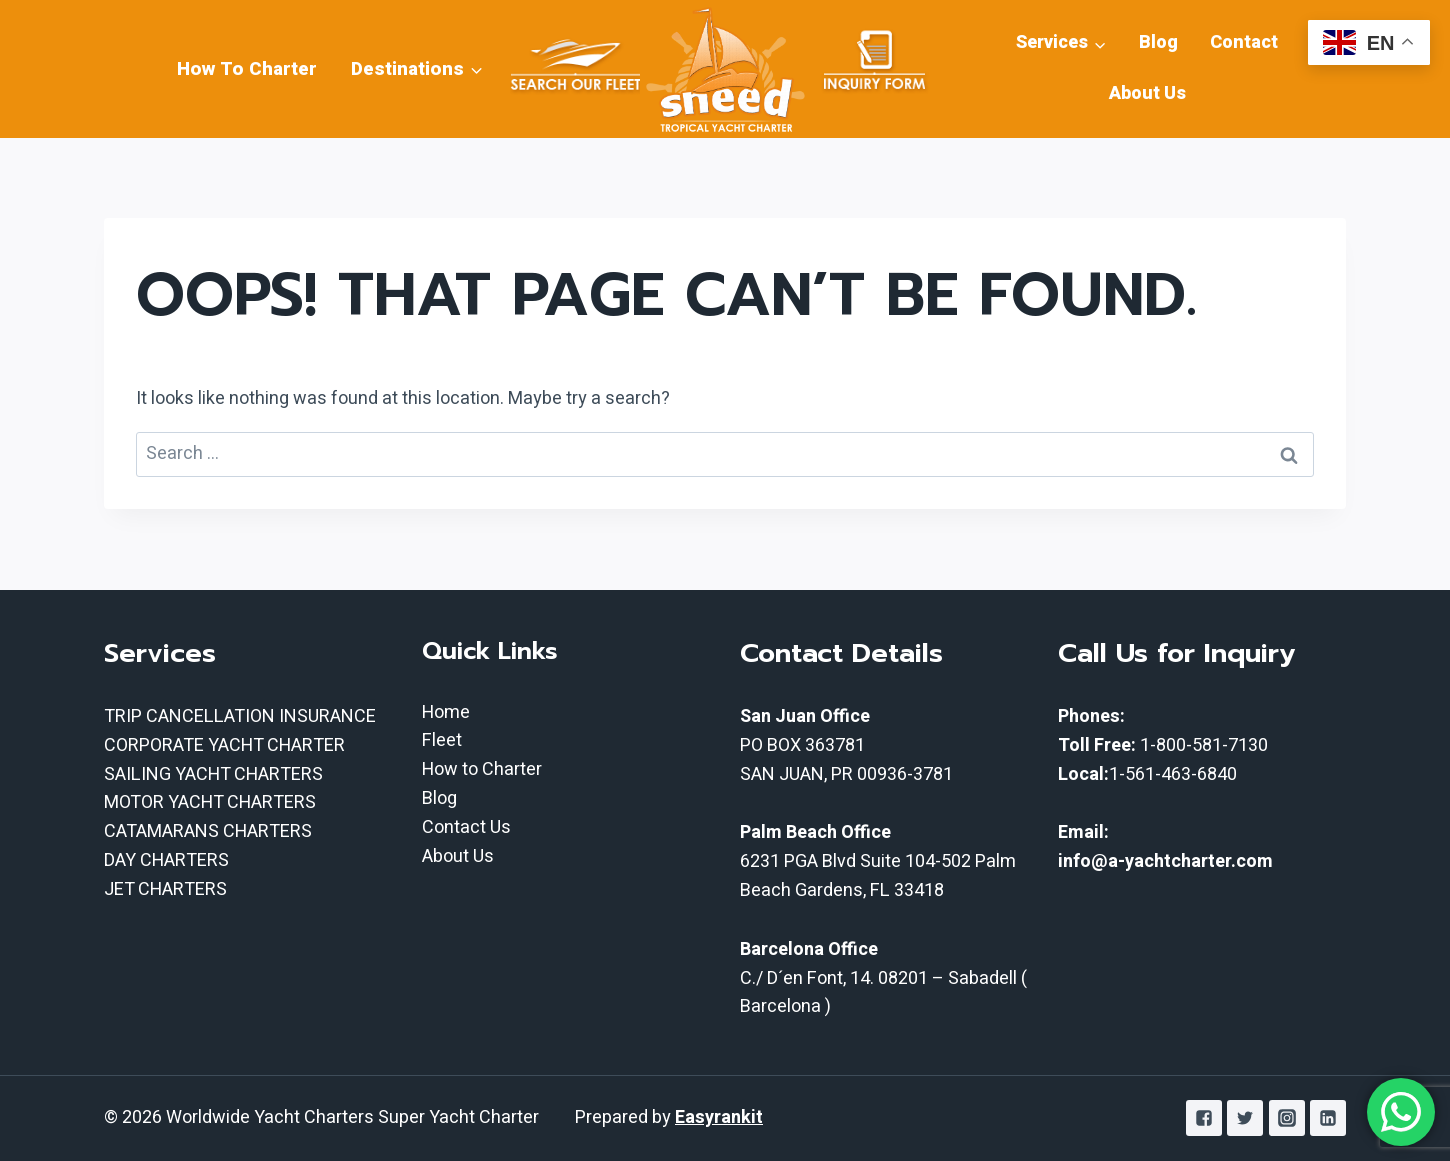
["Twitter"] (1245, 1118)
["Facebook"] (1204, 1118)
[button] (475, 68)
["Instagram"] (1287, 1118)
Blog (1158, 42)
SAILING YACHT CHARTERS (213, 774)
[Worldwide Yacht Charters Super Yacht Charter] (725, 69)
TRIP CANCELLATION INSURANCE (240, 716)
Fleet (442, 740)
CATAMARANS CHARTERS (208, 831)
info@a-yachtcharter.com (1165, 861)
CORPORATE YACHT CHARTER (224, 745)
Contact (1244, 42)
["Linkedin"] (1328, 1118)
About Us (1147, 93)
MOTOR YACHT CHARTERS (210, 802)
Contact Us (466, 827)
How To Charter (247, 69)
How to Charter (482, 769)
